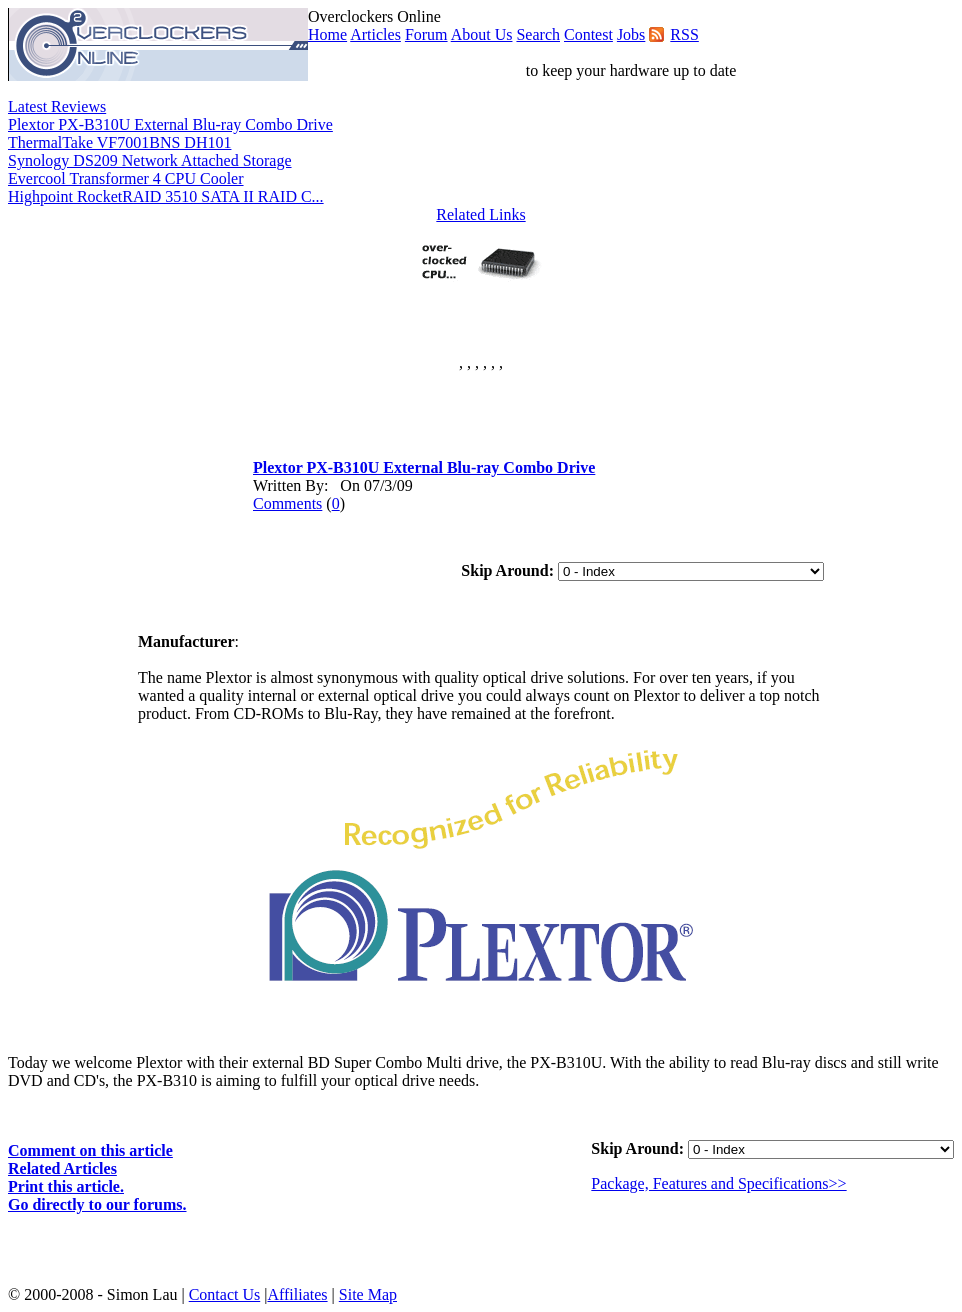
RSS (684, 34)
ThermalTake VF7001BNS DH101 (119, 142)
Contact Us (225, 1294)
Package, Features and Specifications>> (718, 1183)
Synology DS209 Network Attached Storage (150, 160)
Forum (426, 34)
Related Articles (62, 1168)
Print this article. (66, 1186)
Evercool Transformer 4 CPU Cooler (126, 178)
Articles (375, 34)
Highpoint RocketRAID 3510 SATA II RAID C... (166, 196)
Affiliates (297, 1294)
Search (538, 34)
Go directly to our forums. (97, 1204)
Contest (588, 34)
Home (327, 34)
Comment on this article (90, 1150)
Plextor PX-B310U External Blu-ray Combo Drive (170, 124)
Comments (287, 503)
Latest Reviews (57, 106)
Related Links (480, 214)
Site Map (368, 1294)
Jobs (631, 34)
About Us (482, 34)
